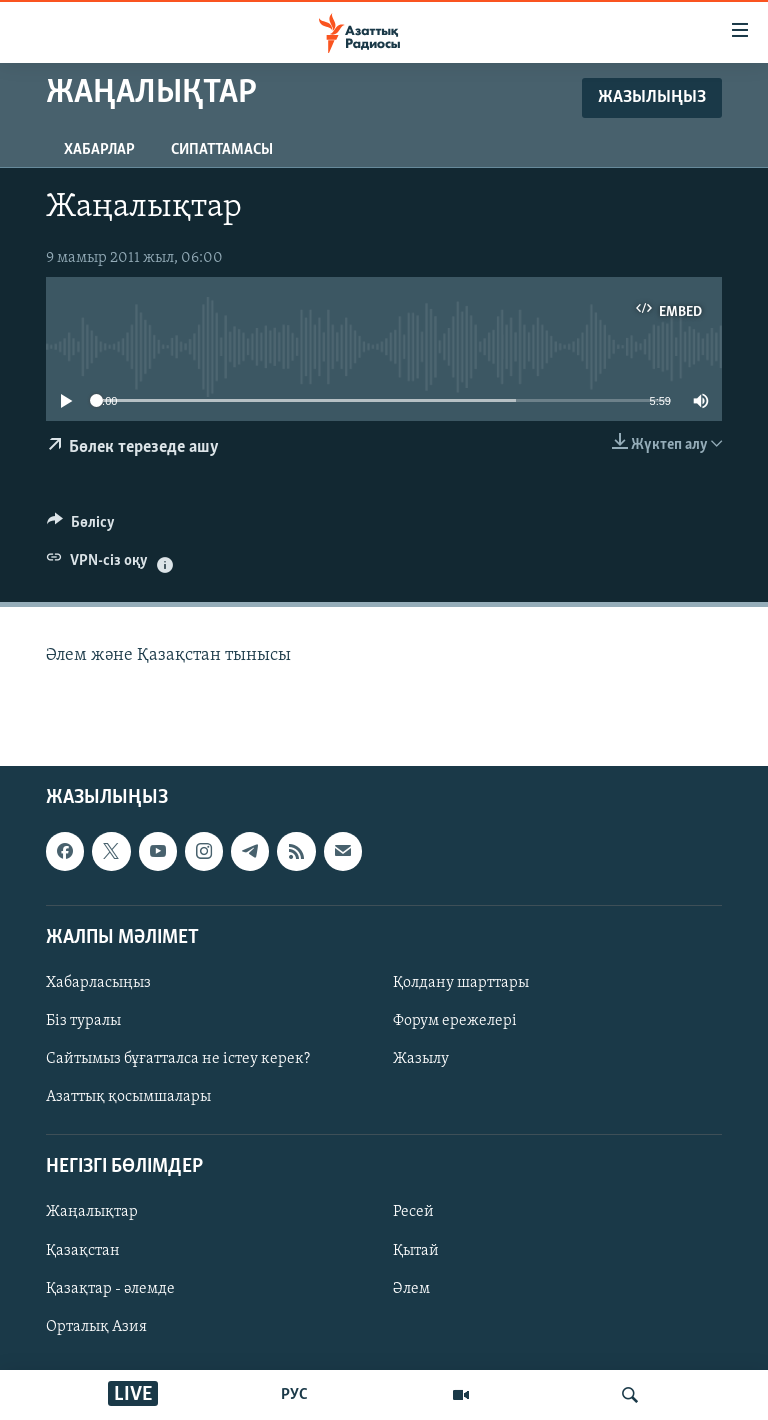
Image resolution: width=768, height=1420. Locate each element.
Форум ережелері (455, 1021)
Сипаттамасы (222, 150)
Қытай (416, 1251)
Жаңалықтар (92, 1213)
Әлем (411, 1289)
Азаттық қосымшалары (128, 1097)
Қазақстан (83, 1251)
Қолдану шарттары (461, 983)
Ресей (413, 1213)
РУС (294, 1395)
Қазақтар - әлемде (110, 1289)
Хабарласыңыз (98, 983)
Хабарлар (99, 150)
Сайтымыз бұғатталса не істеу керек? (178, 1059)
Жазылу (421, 1059)
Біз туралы (83, 1021)
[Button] (81, 527)
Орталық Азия (96, 1327)
